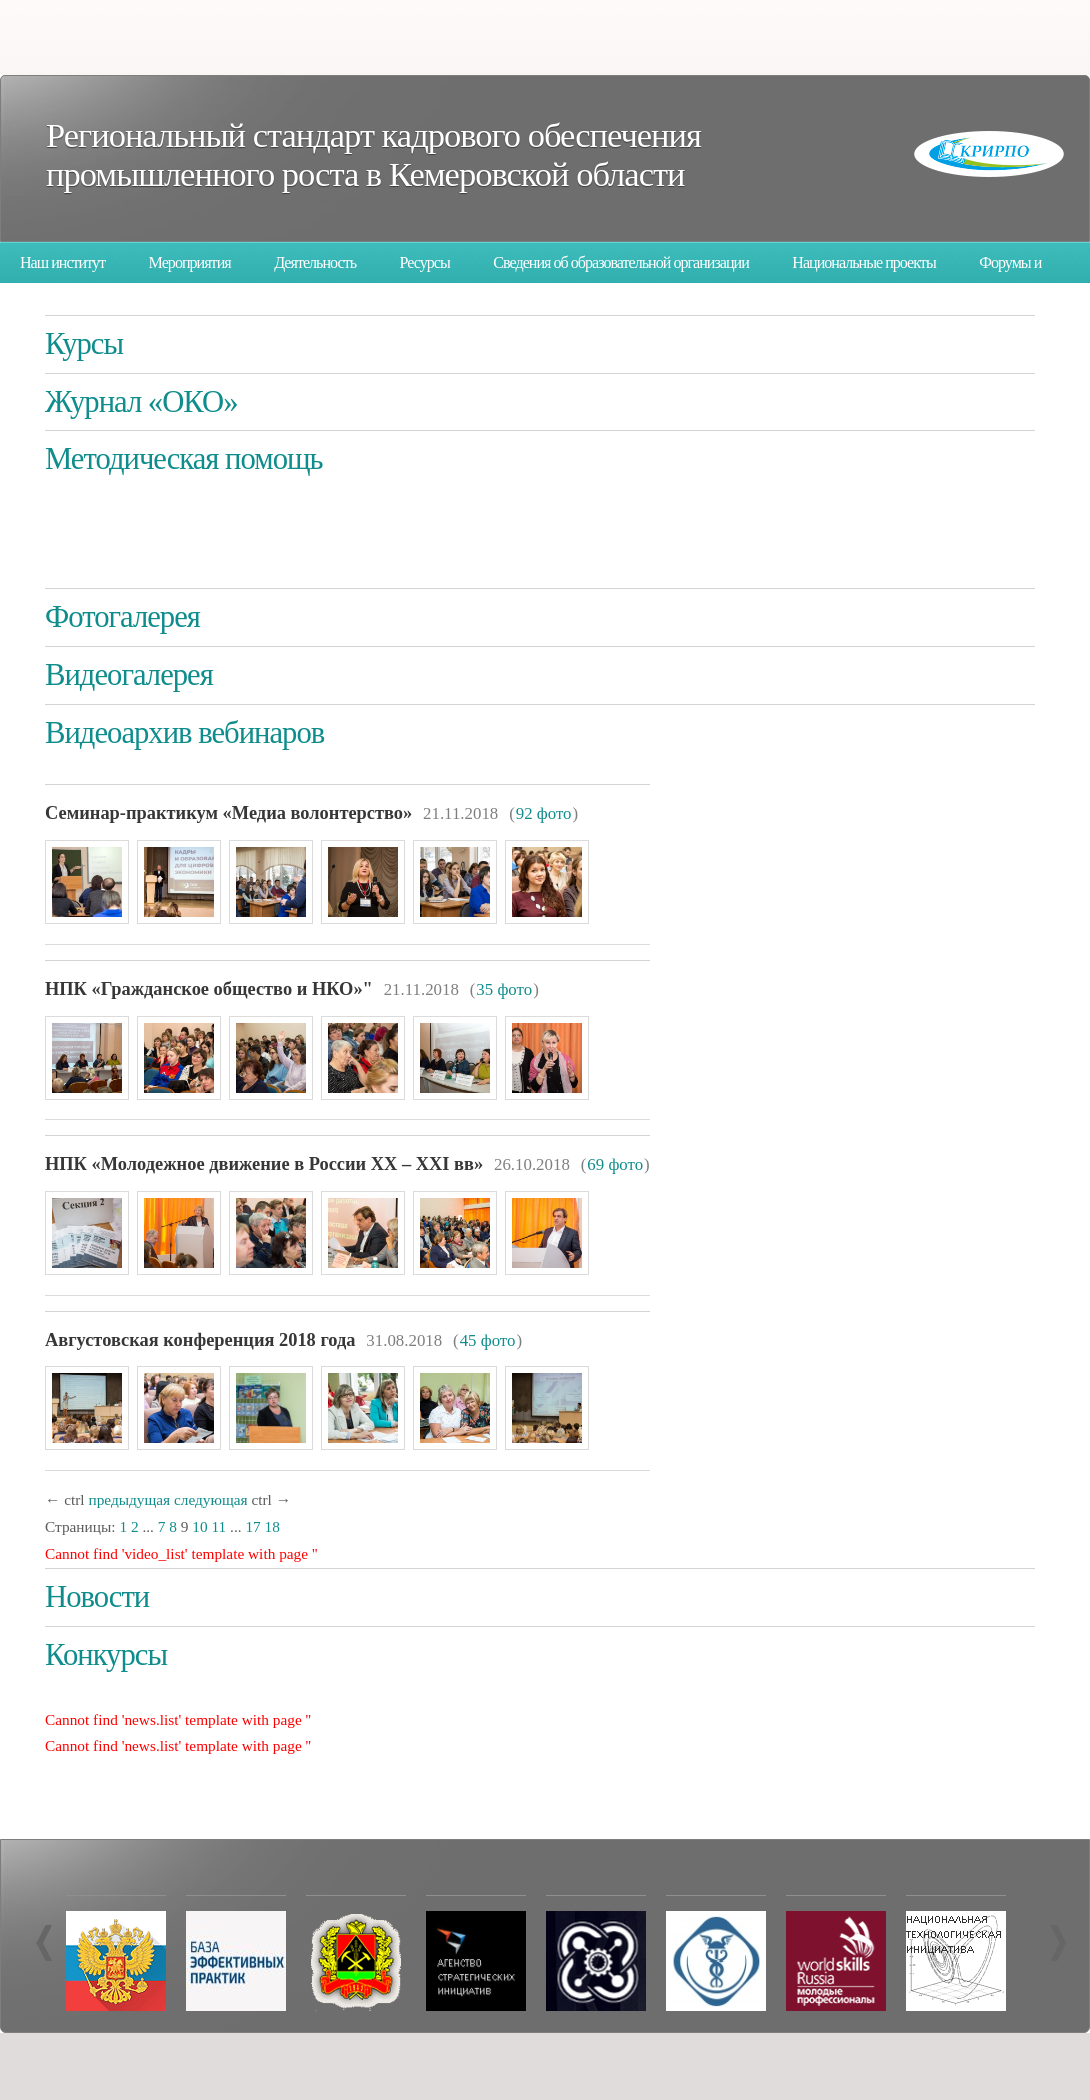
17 (252, 1526)
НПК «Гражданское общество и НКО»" (209, 989)
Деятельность (315, 262)
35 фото (504, 989)
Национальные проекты (863, 262)
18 (272, 1526)
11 (218, 1526)
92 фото (544, 813)
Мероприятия (190, 262)
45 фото (488, 1340)
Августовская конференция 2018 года (200, 1340)
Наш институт (62, 262)
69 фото (615, 1164)
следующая (211, 1499)
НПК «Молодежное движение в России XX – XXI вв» (264, 1164)
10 (199, 1526)
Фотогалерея (122, 617)
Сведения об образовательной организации (621, 262)
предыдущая (129, 1499)
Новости (97, 1597)
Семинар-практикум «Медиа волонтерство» (228, 813)
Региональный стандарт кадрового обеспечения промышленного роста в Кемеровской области (373, 154)
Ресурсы (425, 262)
